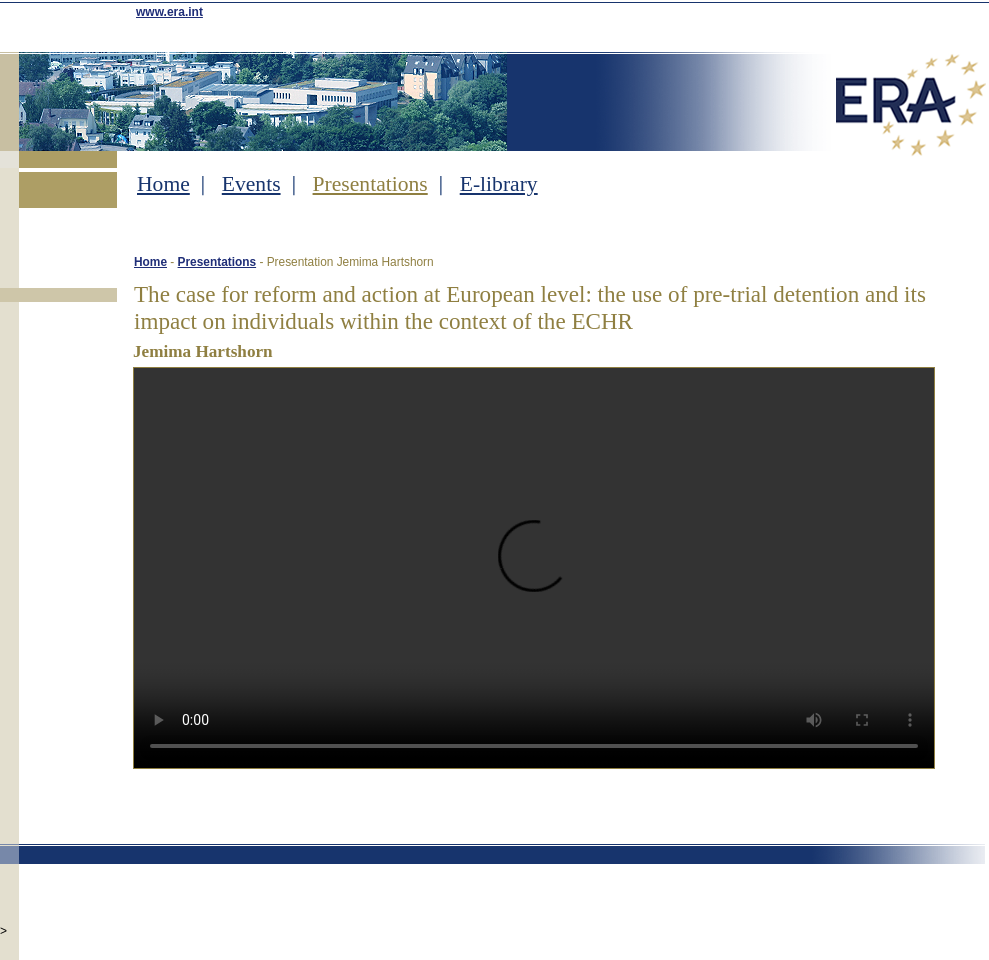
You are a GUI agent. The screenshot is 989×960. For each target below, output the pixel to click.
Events (251, 184)
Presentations (370, 184)
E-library (499, 184)
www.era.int (169, 12)
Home (163, 184)
